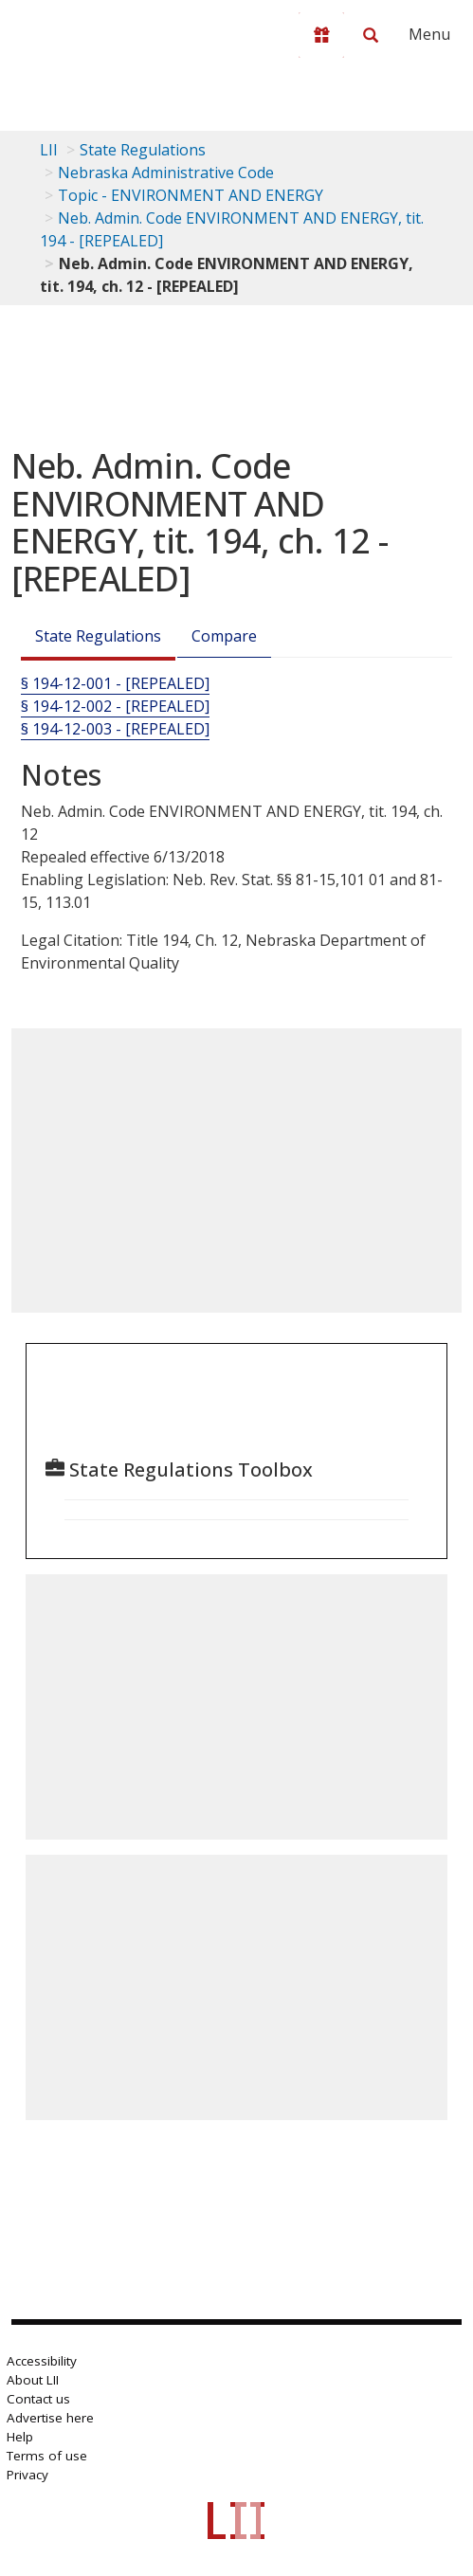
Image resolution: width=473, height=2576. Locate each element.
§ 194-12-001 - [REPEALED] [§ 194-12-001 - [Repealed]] (115, 683)
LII (49, 149)
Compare (224, 636)
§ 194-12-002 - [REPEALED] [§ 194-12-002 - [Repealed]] (115, 706)
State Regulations (143, 149)
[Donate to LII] (321, 35)
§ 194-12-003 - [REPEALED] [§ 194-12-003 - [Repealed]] (115, 728)
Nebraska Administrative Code (166, 172)
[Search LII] (370, 35)
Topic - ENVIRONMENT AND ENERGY (190, 195)
